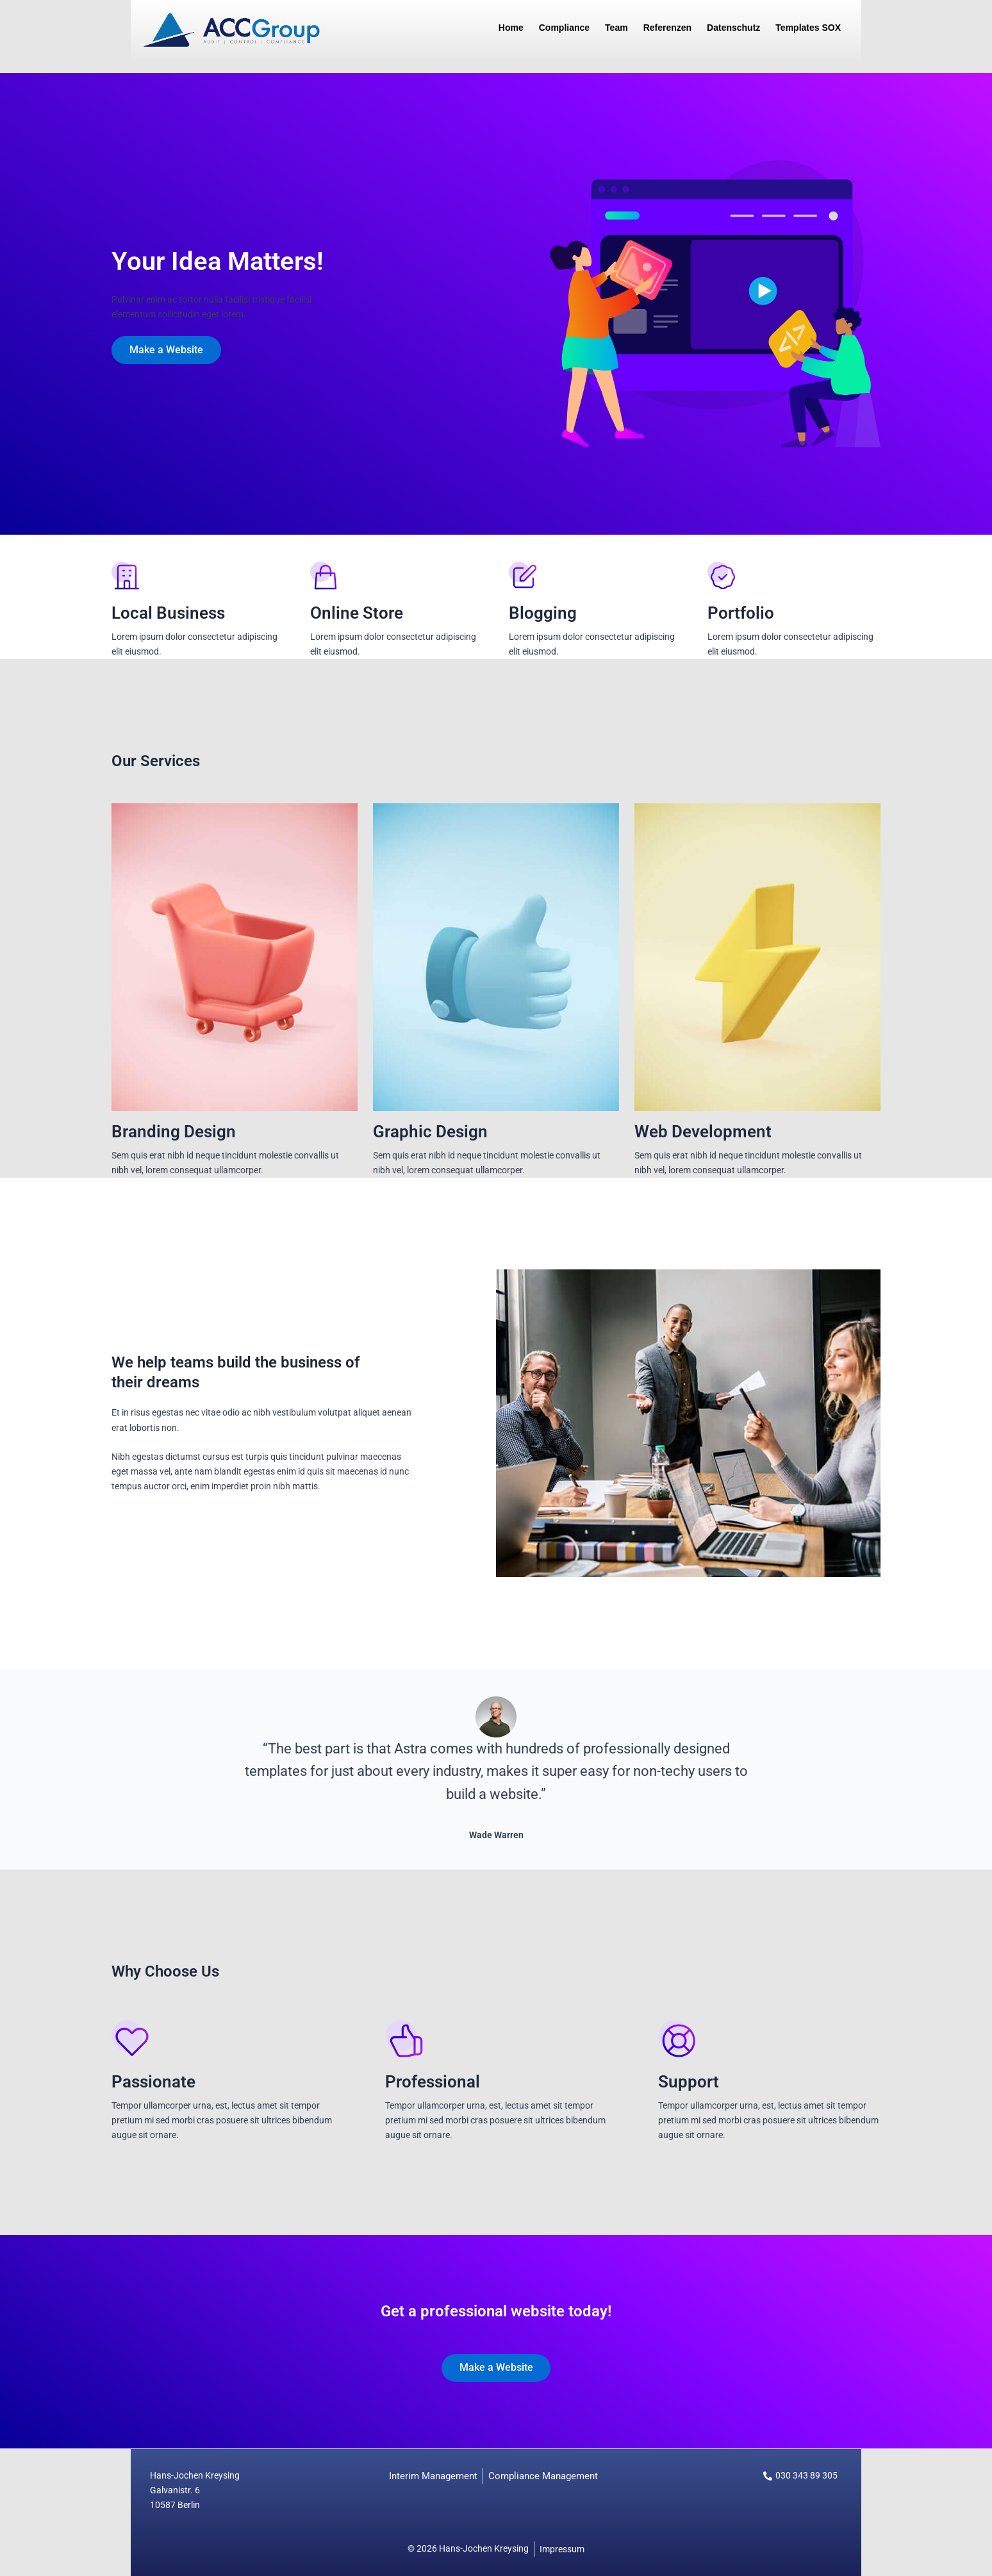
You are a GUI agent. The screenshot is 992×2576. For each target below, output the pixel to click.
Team (616, 27)
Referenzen (667, 27)
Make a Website (167, 350)
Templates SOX (808, 27)
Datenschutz (733, 27)
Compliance (564, 27)
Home (511, 27)
